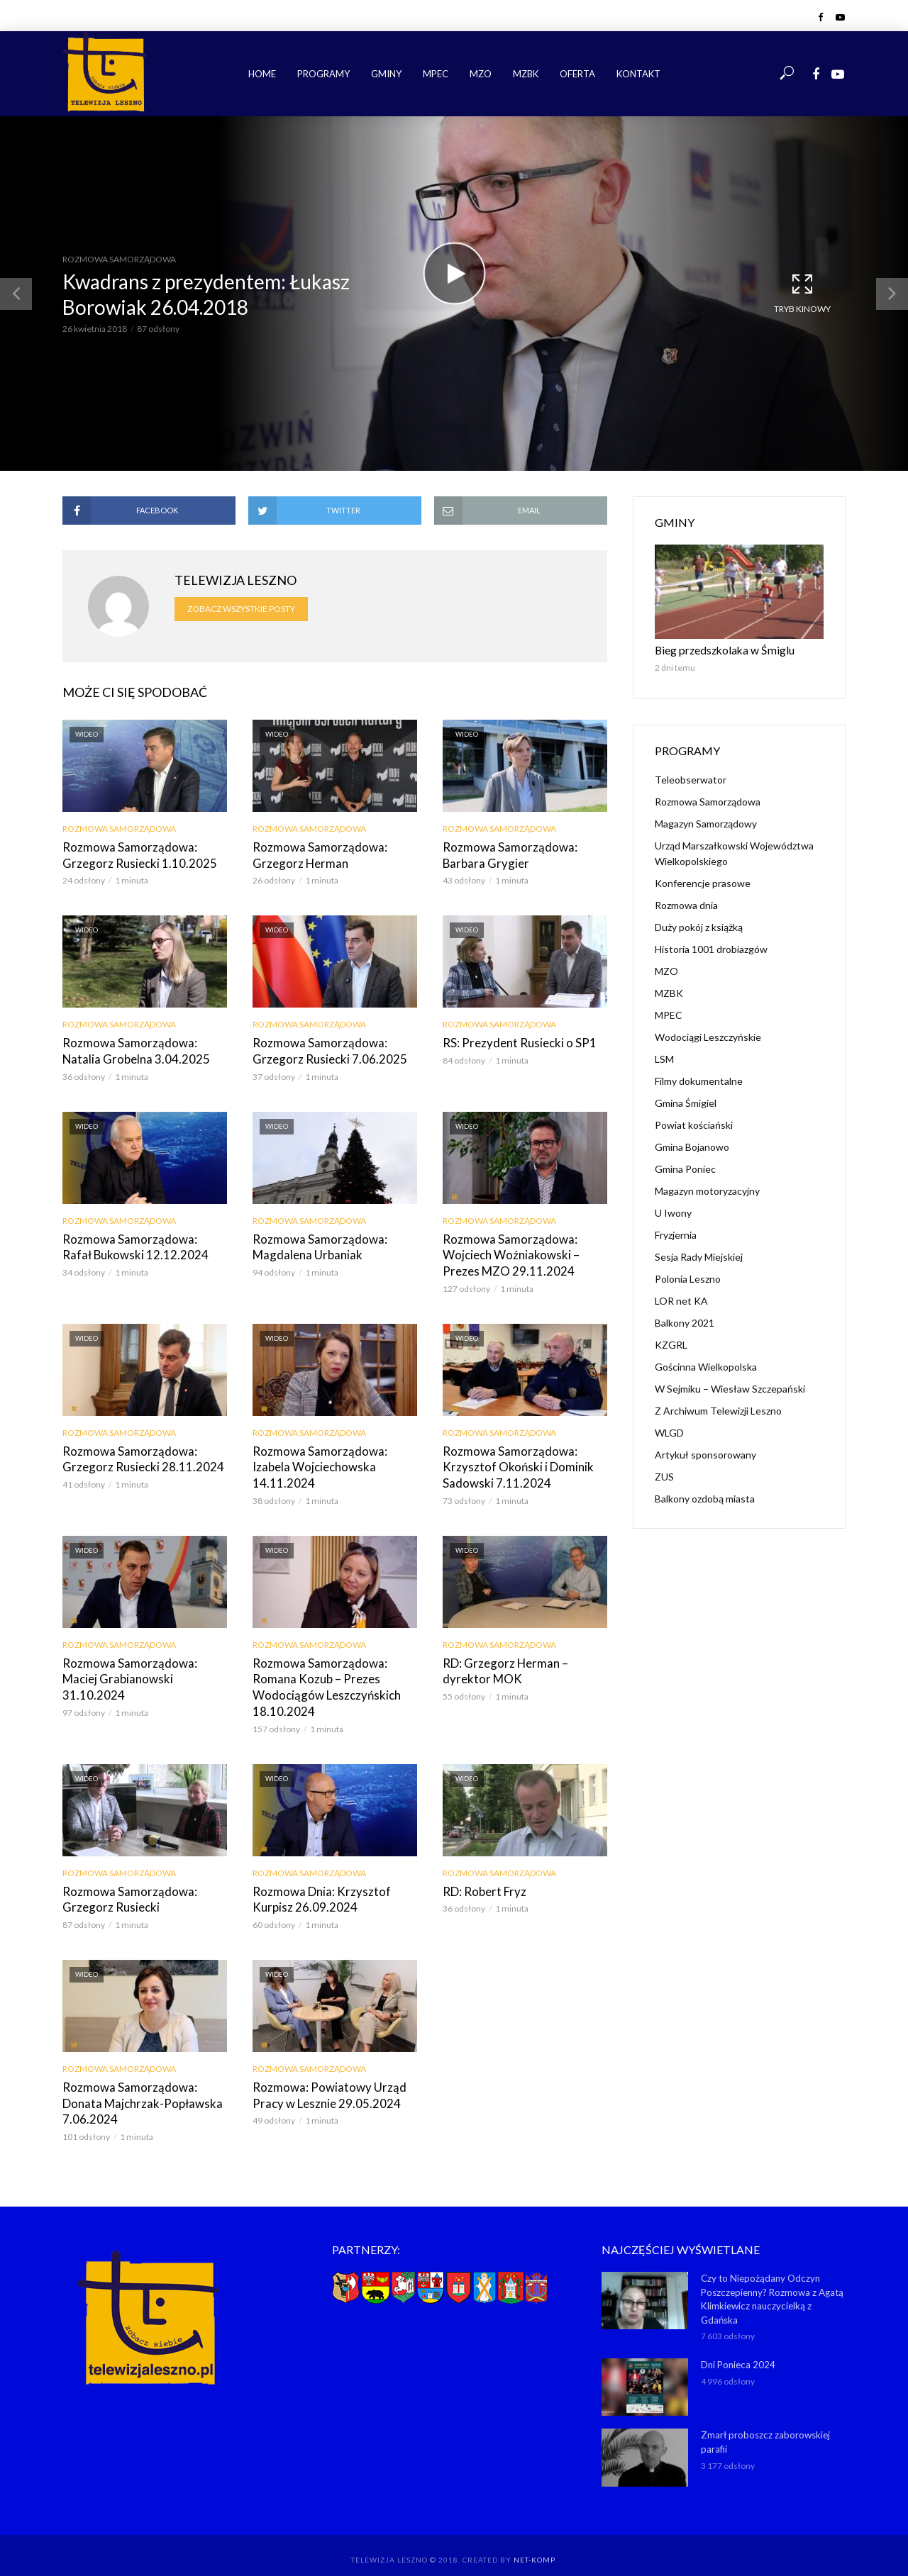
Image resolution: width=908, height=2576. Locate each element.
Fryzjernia (676, 1233)
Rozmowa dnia (686, 904)
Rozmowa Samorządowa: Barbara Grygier (504, 854)
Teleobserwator (690, 778)
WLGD (669, 1431)
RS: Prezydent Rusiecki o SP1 (513, 1041)
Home (262, 73)
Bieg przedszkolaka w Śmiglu (717, 649)
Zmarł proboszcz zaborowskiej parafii (765, 2426)
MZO (481, 73)
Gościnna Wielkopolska (706, 1365)
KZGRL (671, 1343)
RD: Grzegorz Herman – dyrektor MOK (524, 1663)
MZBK (525, 73)
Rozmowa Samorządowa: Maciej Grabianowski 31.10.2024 (142, 1663)
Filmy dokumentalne (699, 1080)
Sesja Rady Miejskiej (699, 1255)
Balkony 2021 (684, 1321)
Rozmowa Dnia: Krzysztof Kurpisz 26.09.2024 (316, 1887)
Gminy (386, 73)
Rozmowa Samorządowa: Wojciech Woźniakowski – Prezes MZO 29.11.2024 (525, 1251)
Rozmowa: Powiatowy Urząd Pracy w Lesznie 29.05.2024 (323, 2082)
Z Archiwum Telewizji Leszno (718, 1409)
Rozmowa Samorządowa (119, 259)
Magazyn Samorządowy (706, 822)
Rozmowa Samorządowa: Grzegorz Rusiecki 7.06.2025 (323, 1049)
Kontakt (638, 73)
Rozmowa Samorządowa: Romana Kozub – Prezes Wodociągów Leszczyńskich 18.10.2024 (322, 1678)
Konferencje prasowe (703, 882)
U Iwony (673, 1211)
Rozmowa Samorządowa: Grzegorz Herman (314, 854)
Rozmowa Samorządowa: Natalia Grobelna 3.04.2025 (143, 1049)
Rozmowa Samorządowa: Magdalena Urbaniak (314, 1243)
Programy (323, 73)
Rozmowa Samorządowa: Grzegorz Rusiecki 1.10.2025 (133, 854)
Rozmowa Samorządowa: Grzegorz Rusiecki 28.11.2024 (136, 1453)
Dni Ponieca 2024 (738, 2349)
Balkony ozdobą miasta (705, 1497)
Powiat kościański (694, 1123)
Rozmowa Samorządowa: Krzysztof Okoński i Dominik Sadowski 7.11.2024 (514, 1461)
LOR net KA (681, 1299)
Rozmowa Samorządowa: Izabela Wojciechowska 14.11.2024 (333, 1453)
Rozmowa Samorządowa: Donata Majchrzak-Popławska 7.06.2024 (144, 2082)
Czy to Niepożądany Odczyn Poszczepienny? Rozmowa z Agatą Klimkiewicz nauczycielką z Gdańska (772, 2284)
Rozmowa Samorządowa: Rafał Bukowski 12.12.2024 (138, 1243)
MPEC (435, 73)
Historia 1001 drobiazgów (711, 948)
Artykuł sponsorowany (705, 1453)
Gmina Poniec (685, 1167)
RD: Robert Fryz (482, 1880)
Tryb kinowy (802, 293)
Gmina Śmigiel (685, 1101)
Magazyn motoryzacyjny (707, 1189)
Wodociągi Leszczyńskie (708, 1036)
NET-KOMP (534, 2544)
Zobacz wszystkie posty (241, 608)
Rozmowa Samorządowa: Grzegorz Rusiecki (124, 1887)
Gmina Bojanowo (692, 1145)
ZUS (664, 1475)
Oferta (577, 73)
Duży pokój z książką (699, 926)
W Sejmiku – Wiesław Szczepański (730, 1387)
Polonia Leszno (688, 1277)
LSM (664, 1058)
